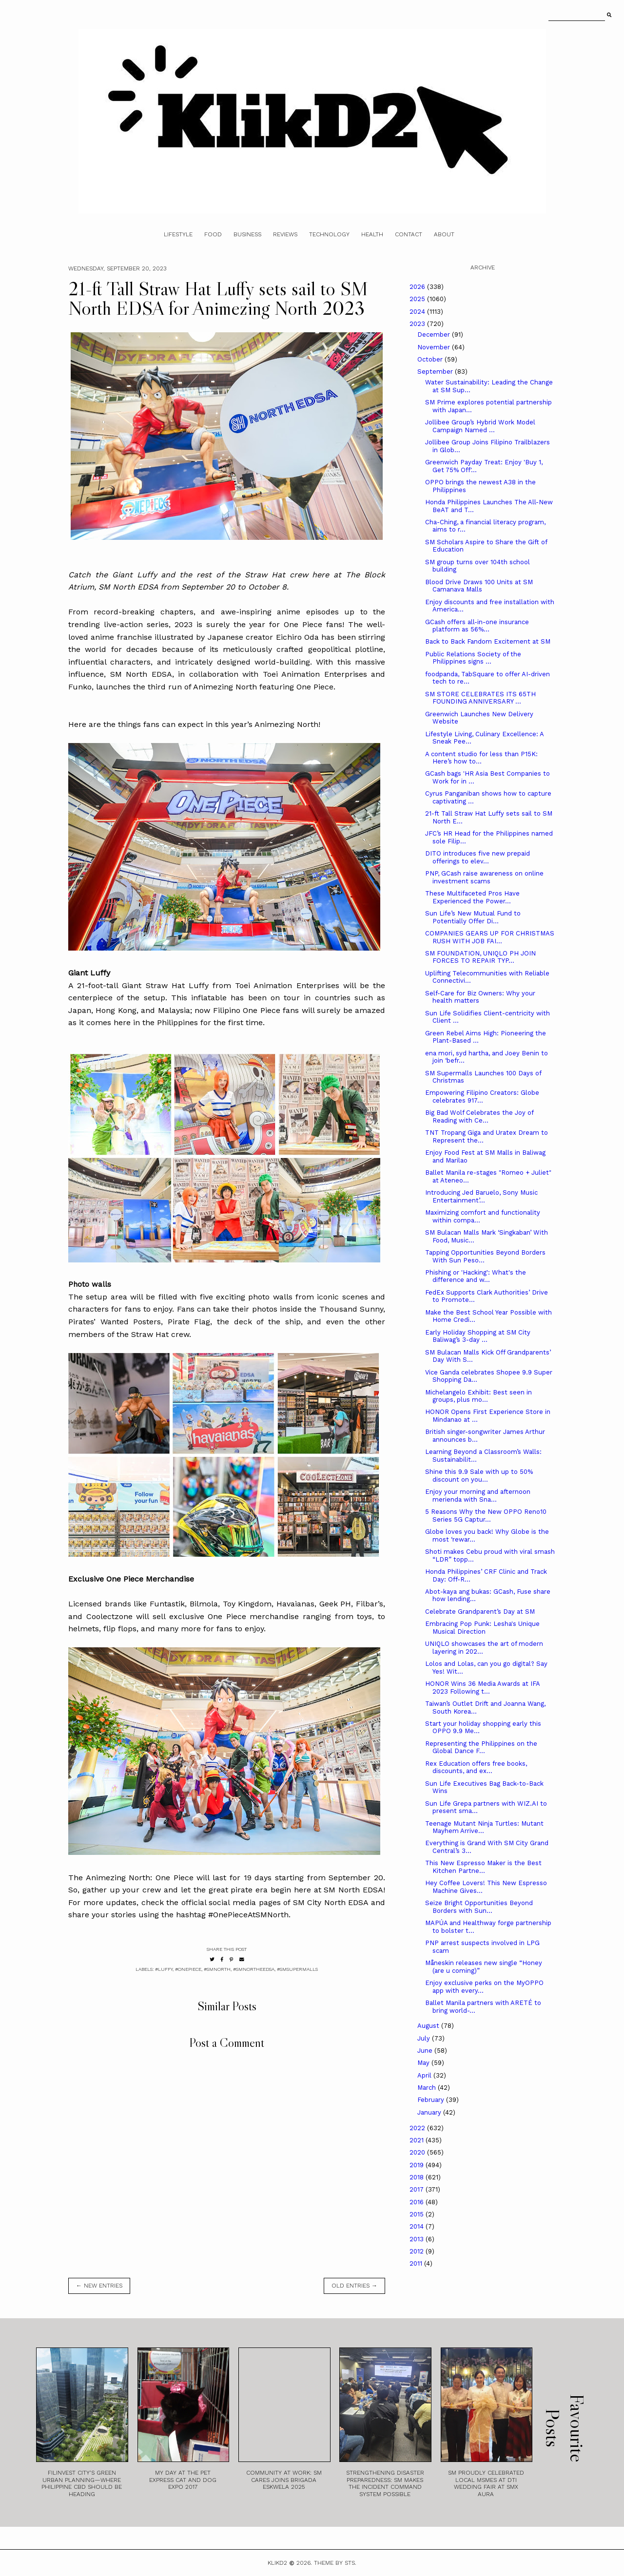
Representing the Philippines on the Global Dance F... (481, 1747)
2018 (418, 2177)
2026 (418, 286)
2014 (418, 2226)
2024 (418, 311)
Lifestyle (178, 234)
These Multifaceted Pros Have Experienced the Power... (472, 897)
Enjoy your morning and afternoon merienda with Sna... (477, 1495)
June (425, 2050)
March (427, 2087)
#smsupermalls (297, 1969)
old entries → (354, 2285)
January (430, 2112)
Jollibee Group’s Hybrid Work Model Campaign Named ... (480, 426)
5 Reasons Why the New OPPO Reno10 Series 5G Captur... (485, 1515)
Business (247, 234)
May (424, 2062)
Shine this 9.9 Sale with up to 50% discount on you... (479, 1475)
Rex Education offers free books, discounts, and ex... (476, 1767)
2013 (418, 2239)
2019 (418, 2165)
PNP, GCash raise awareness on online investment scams (484, 877)
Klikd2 (277, 2562)
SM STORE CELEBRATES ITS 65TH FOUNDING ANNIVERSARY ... (480, 698)
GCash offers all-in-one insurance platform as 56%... (477, 625)
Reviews (285, 234)
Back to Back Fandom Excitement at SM (487, 641)
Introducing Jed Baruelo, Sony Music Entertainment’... (481, 1196)
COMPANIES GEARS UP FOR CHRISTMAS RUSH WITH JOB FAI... (489, 937)
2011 (417, 2263)
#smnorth (217, 1969)
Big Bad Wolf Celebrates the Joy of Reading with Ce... (479, 1116)
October (431, 359)
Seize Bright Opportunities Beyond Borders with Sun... (479, 1906)
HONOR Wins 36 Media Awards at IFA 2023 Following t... (482, 1687)
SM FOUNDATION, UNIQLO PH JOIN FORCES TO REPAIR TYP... (480, 957)
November (434, 347)
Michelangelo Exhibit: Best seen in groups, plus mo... (478, 1396)
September (436, 371)
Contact (408, 234)
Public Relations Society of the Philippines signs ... (473, 658)
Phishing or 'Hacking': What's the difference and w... (475, 1276)
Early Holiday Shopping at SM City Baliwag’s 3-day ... (477, 1336)
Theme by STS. (335, 2562)
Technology (329, 234)
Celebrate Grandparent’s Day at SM (480, 1611)
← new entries (99, 2285)
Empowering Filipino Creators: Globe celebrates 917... (482, 1096)
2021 (418, 2140)
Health (372, 234)
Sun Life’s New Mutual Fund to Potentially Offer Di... (473, 917)
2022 (418, 2128)
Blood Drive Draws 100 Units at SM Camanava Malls (479, 585)
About (444, 234)
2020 (418, 2152)
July (424, 2038)
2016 (418, 2202)
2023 (418, 323)
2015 (418, 2214)
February (431, 2099)
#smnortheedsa (253, 1969)
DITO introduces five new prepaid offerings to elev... (477, 857)
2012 (418, 2251)
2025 (418, 299)
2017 (418, 2189)
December (434, 334)
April (425, 2075)
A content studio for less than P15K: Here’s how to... (481, 757)
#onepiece (188, 1969)
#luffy (164, 1969)
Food (213, 234)
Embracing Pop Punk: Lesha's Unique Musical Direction (482, 1627)
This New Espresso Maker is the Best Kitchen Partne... (483, 1866)
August (429, 2025)
